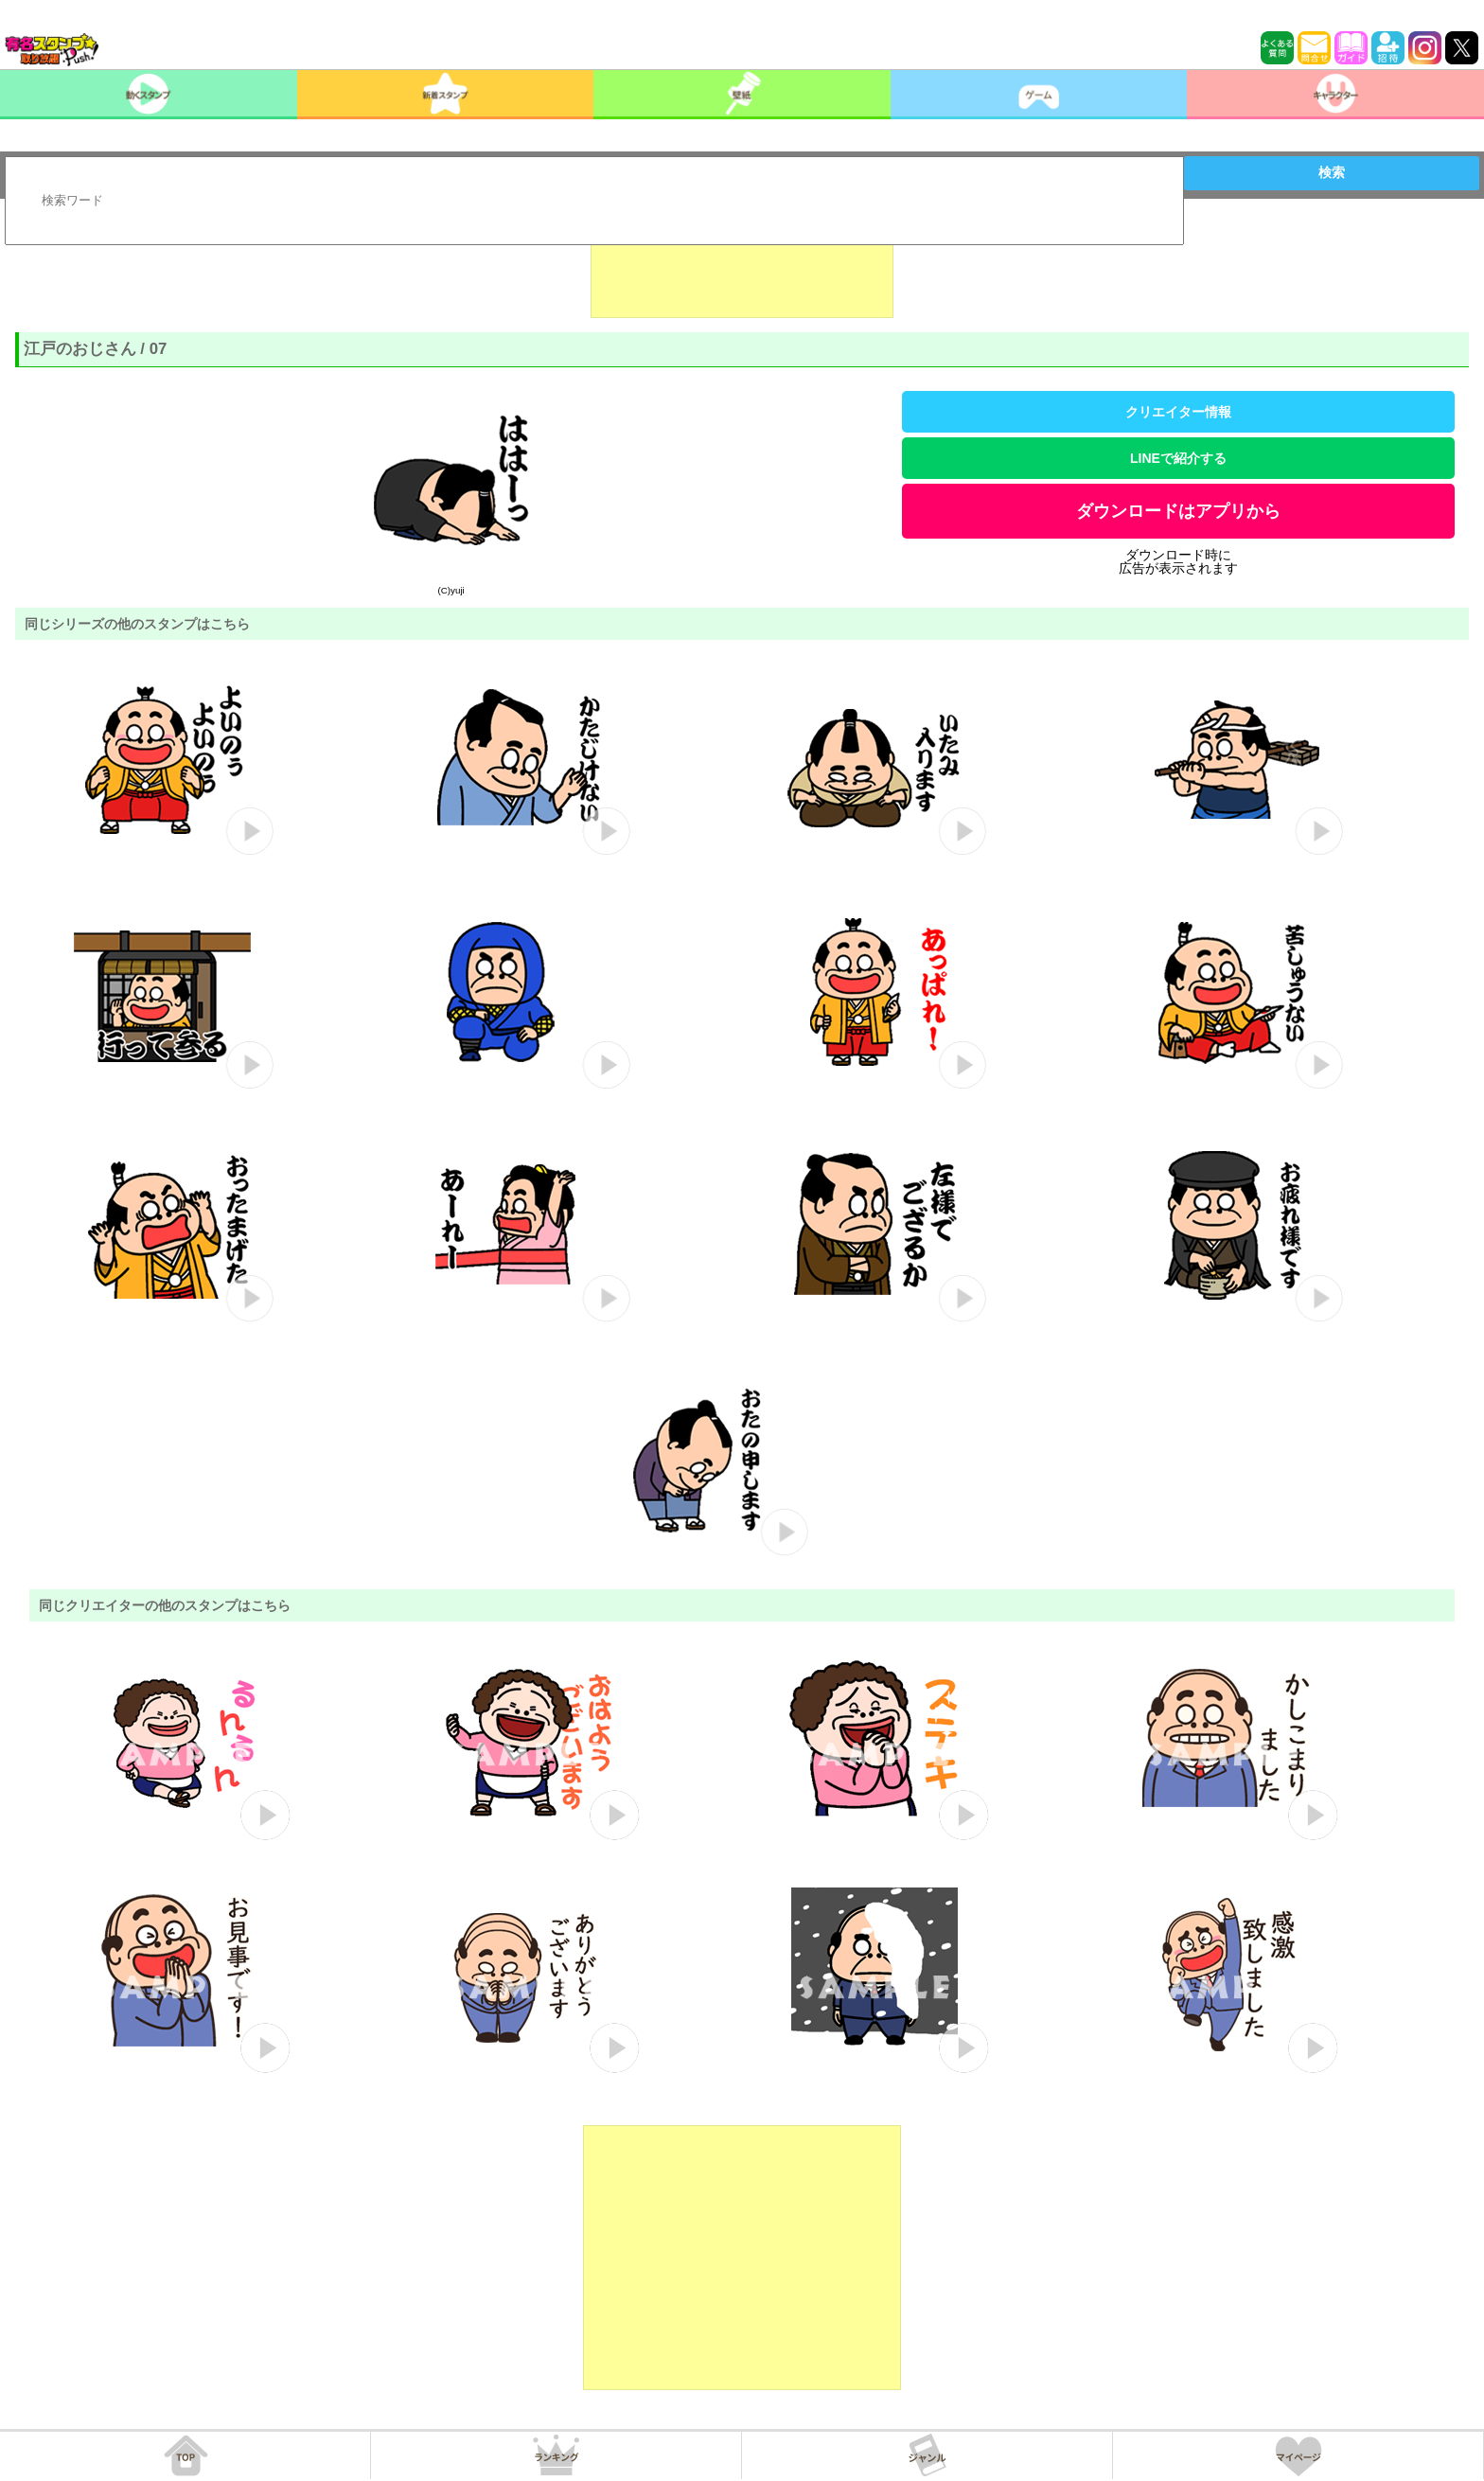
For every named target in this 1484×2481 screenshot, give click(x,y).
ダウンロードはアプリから (1178, 511)
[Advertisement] (742, 270)
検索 (1331, 172)
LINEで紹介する (1178, 458)
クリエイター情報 (1178, 411)
